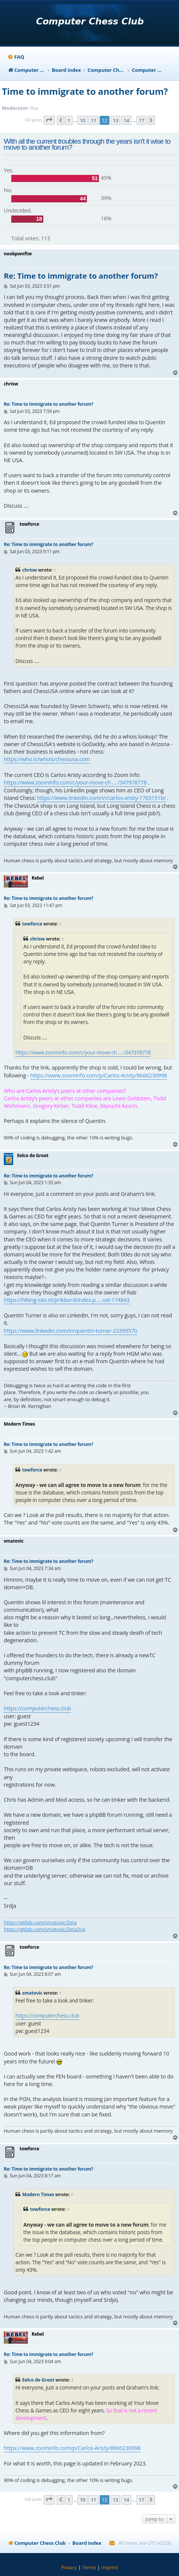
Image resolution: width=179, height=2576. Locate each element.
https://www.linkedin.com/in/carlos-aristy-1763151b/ (101, 797)
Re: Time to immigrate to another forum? (81, 276)
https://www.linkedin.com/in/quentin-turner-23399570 (70, 1330)
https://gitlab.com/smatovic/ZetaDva (44, 1929)
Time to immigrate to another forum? (85, 91)
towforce (32, 924)
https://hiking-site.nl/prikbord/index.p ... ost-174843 (67, 1299)
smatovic (32, 1993)
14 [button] (126, 120)
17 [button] (141, 120)
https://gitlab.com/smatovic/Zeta (40, 1922)
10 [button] (82, 120)
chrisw (29, 570)
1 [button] (68, 120)
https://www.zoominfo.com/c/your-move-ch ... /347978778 (75, 782)
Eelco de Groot (38, 2380)
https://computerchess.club (37, 1708)
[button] (49, 120)
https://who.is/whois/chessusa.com (47, 759)
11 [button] (93, 120)
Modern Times (38, 2194)
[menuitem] (16, 57)
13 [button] (115, 120)
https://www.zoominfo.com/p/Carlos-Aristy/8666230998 (98, 1075)
